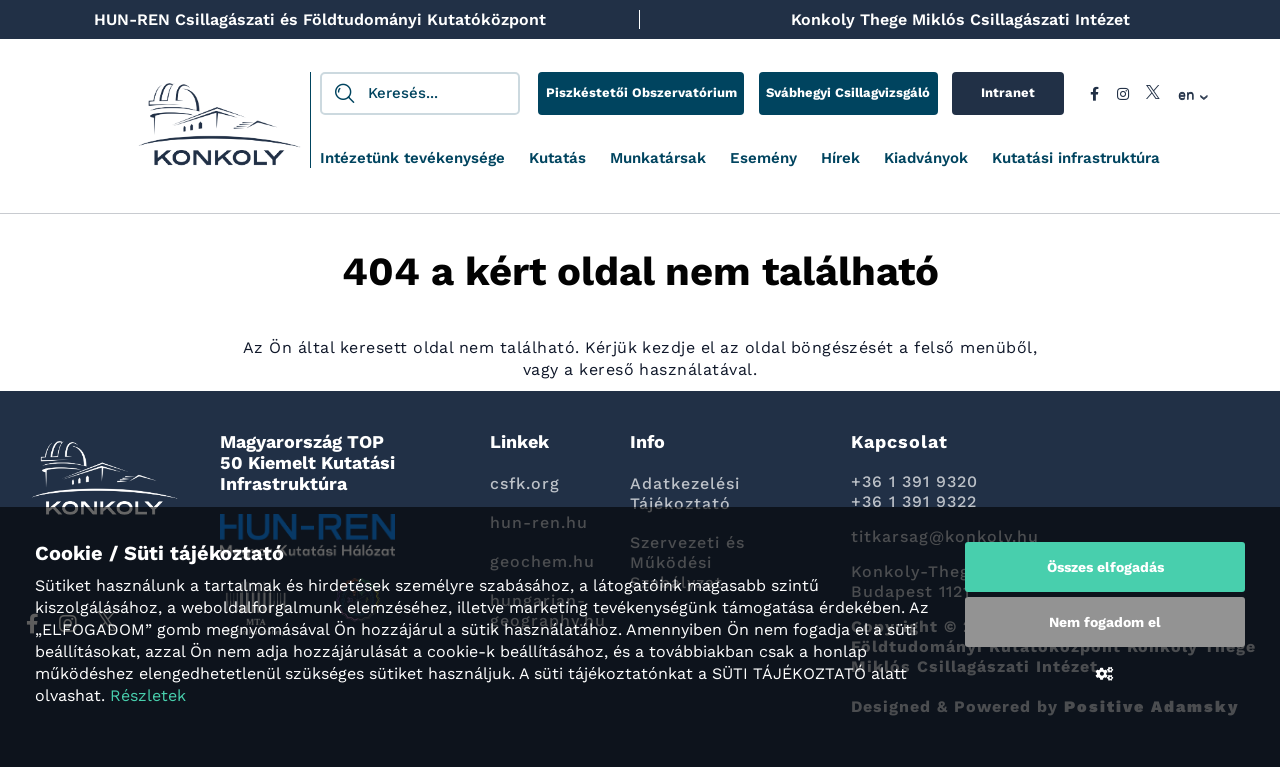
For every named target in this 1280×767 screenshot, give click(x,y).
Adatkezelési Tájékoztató (685, 493)
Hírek (840, 158)
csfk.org (525, 483)
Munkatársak (658, 158)
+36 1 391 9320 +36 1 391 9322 (914, 491)
